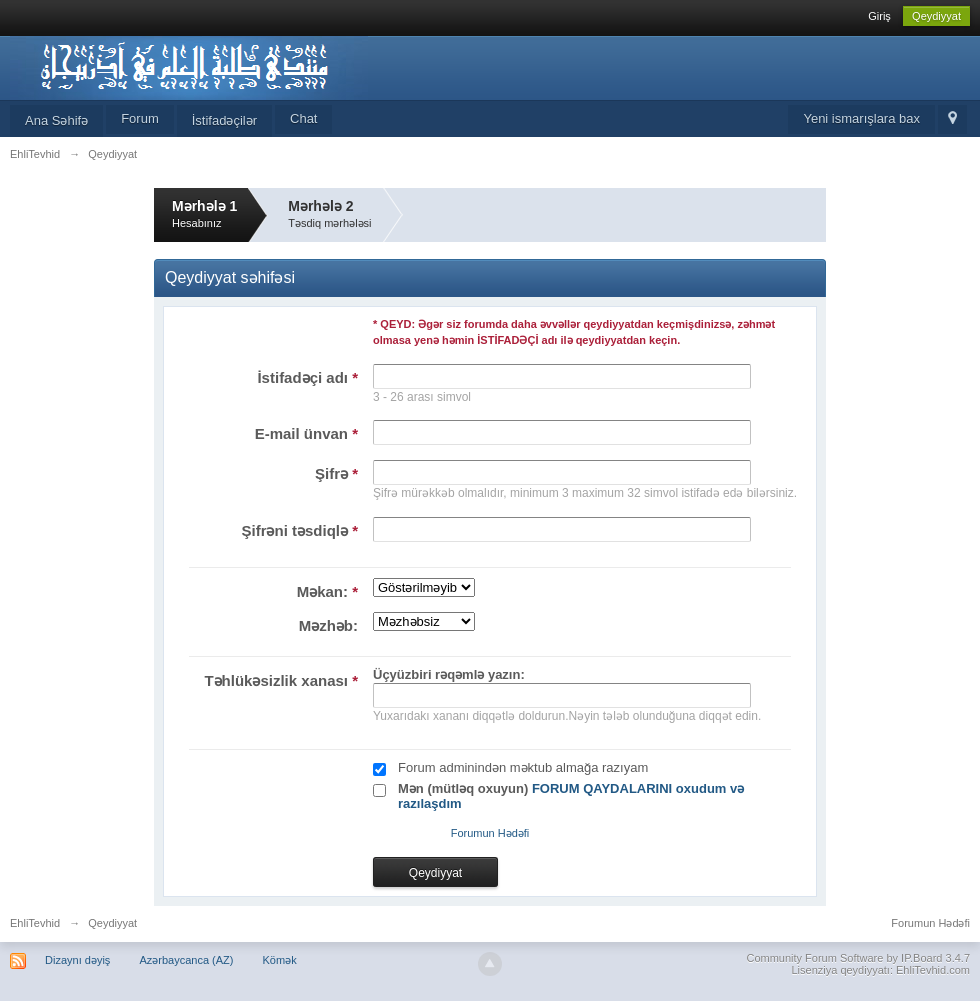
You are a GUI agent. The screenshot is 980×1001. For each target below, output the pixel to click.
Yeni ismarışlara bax (861, 118)
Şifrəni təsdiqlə (299, 530)
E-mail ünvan (306, 433)
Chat (303, 118)
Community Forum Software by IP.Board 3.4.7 (858, 958)
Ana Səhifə (56, 120)
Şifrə (336, 473)
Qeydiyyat (936, 16)
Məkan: (327, 591)
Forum (140, 118)
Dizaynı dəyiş (77, 960)
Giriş (879, 16)
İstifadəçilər (224, 120)
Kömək (280, 960)
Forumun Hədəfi (490, 833)
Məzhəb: (328, 625)
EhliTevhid (35, 923)
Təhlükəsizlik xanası (281, 680)
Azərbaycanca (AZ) (186, 960)
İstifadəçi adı (307, 377)
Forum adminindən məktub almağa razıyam (523, 767)
